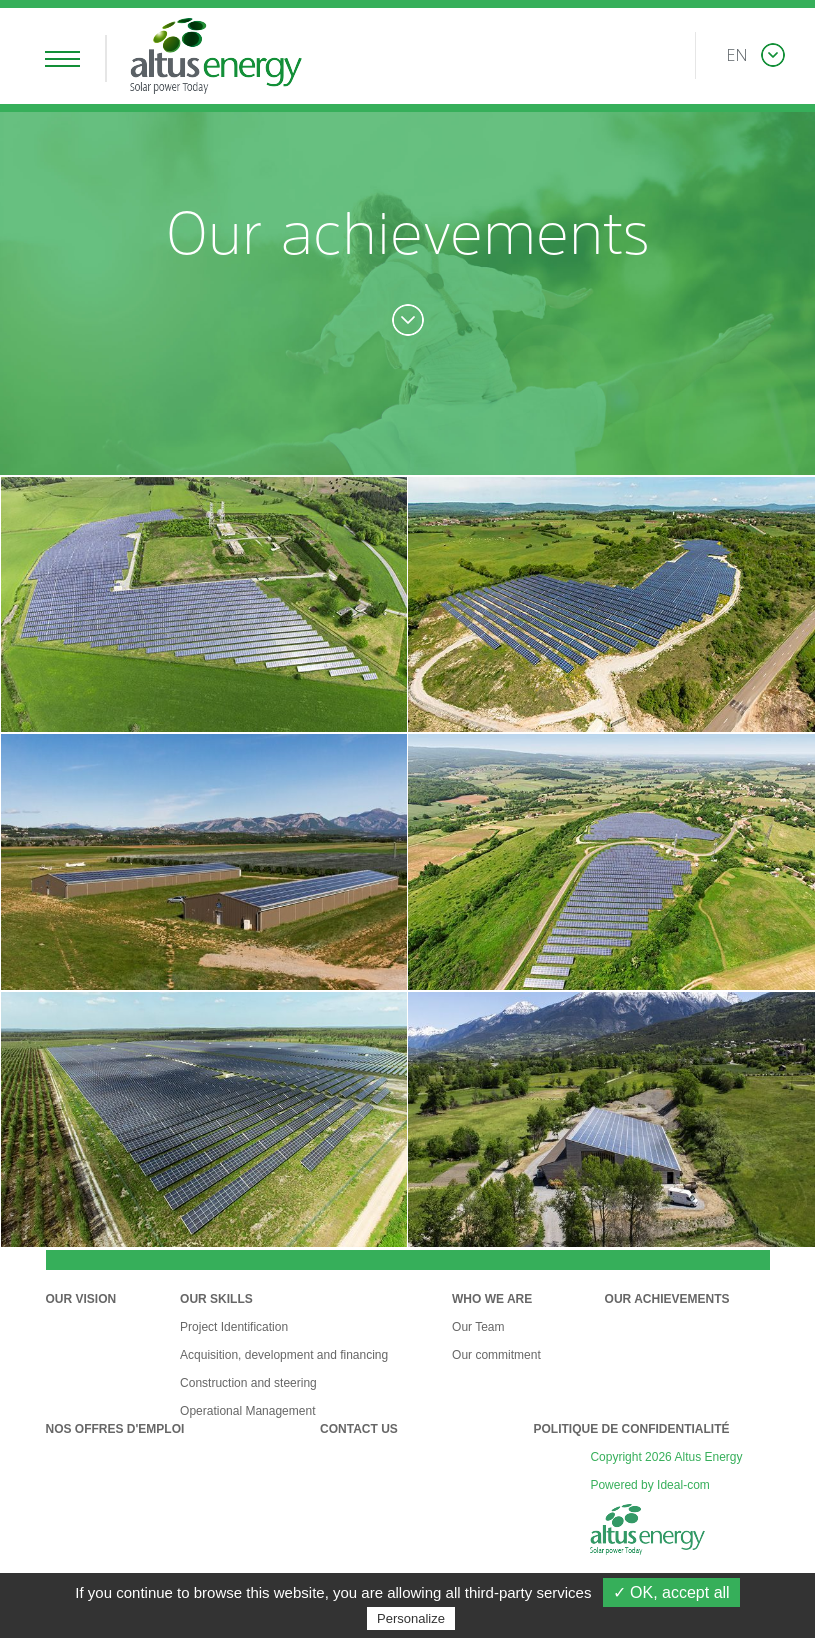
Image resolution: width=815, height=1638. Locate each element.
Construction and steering (248, 1383)
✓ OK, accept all (671, 1592)
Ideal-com (683, 1485)
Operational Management (247, 1411)
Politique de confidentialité (631, 1429)
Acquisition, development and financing (284, 1355)
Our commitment (496, 1355)
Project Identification (234, 1327)
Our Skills (216, 1299)
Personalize (411, 1618)
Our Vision (81, 1299)
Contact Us (359, 1429)
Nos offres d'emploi (115, 1429)
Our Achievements (667, 1299)
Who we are (492, 1299)
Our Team (478, 1327)
